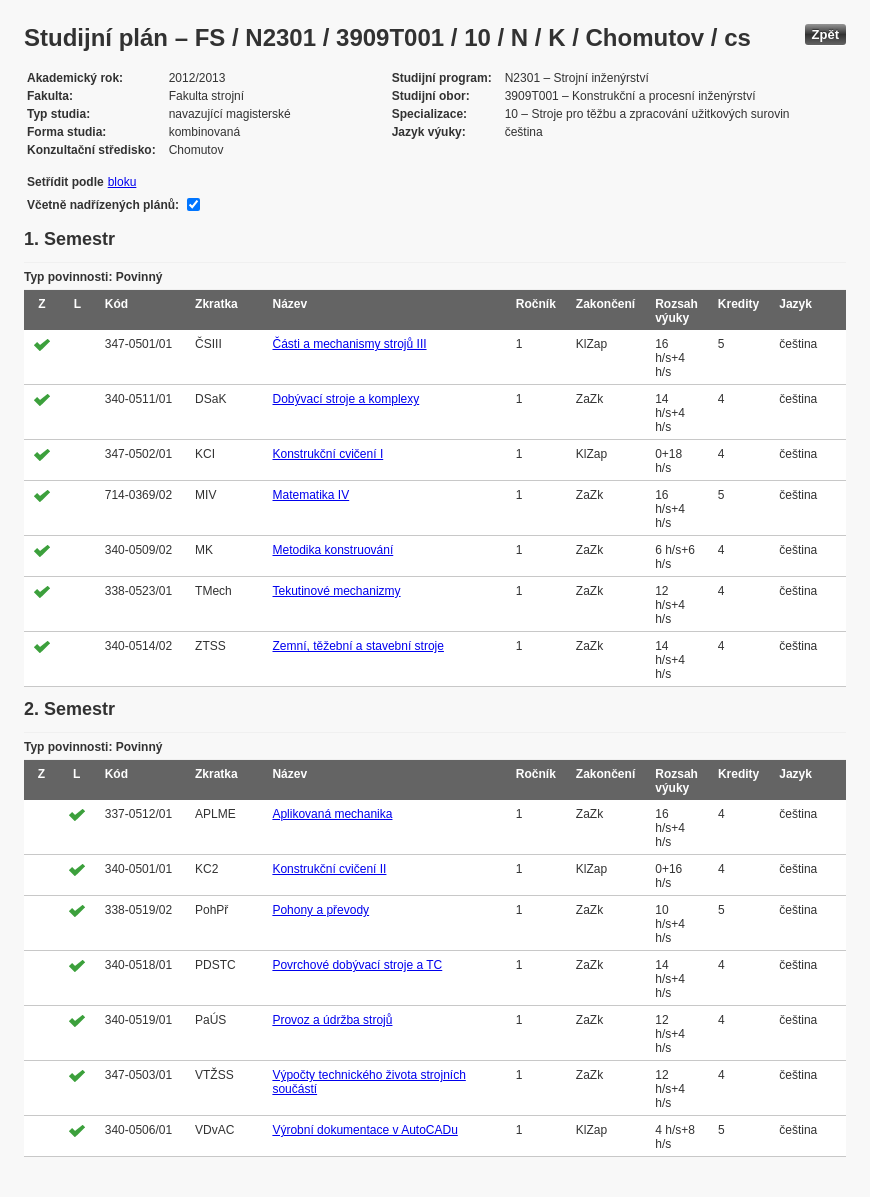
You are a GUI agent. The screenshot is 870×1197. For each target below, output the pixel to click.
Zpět (825, 34)
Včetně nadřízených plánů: (103, 205)
